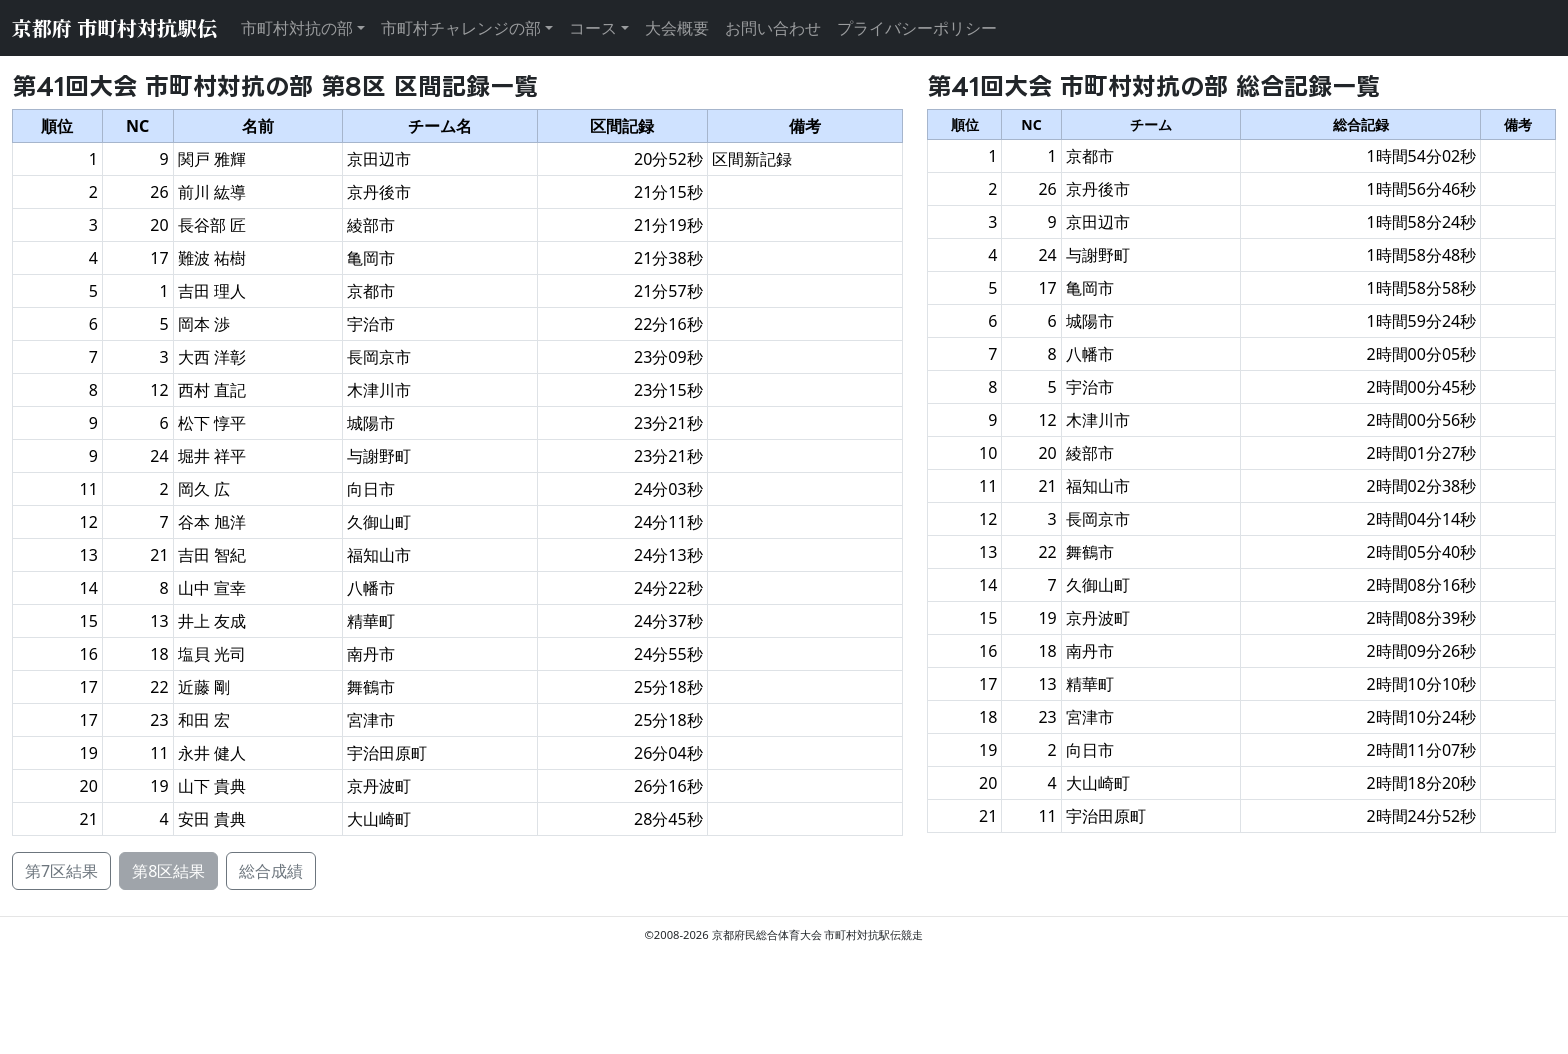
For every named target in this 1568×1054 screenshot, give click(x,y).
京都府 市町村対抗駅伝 (114, 27)
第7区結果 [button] (61, 871)
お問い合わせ (773, 28)
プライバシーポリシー (917, 28)
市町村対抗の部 (297, 28)
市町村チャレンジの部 (461, 28)
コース (593, 28)
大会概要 (677, 28)
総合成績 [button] (271, 871)
